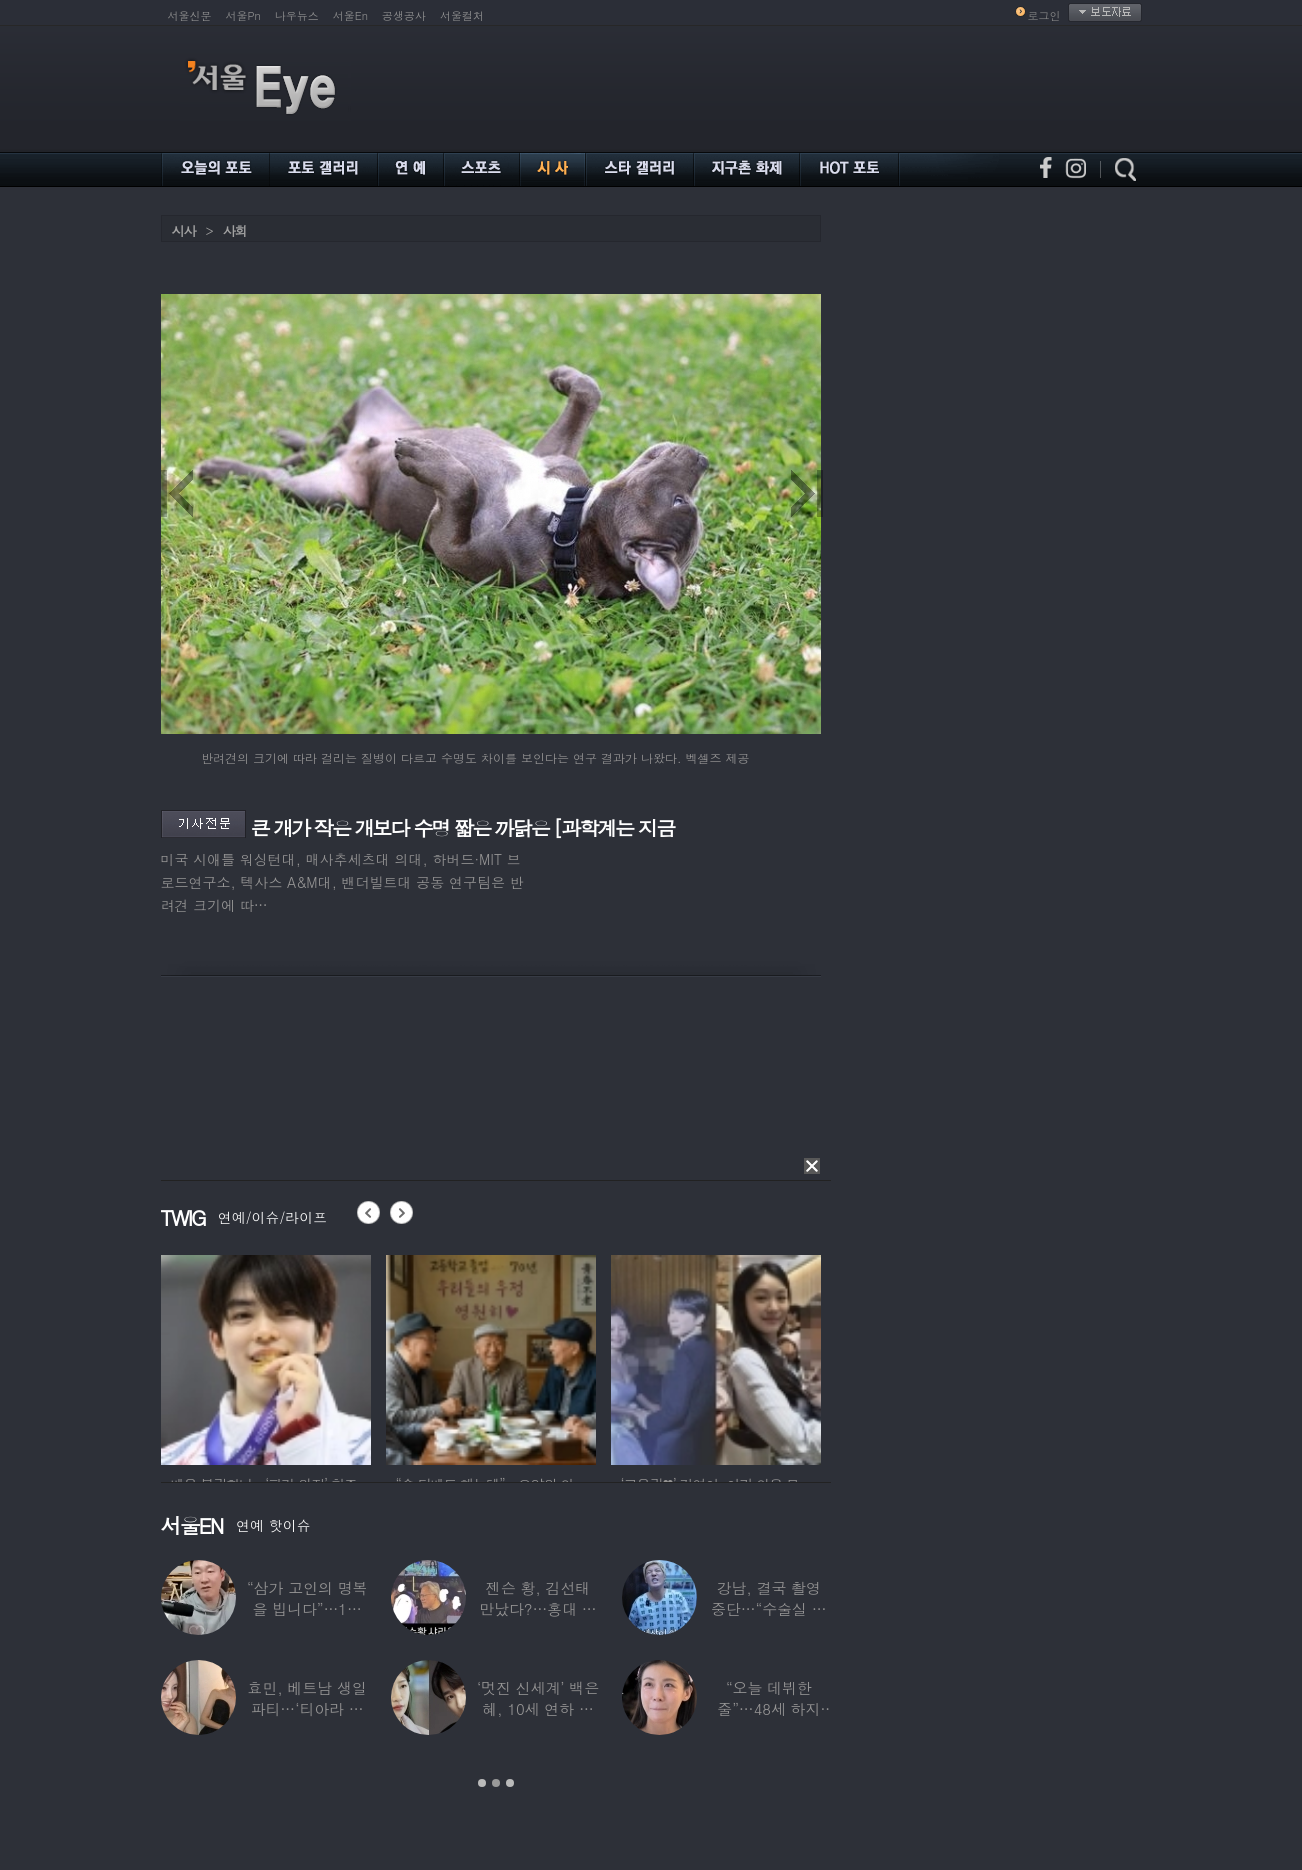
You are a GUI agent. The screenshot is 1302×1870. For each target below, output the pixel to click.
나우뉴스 (297, 15)
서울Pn (243, 15)
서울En (350, 15)
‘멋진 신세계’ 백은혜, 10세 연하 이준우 (538, 1708)
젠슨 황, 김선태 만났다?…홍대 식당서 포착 (537, 1608)
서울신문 (190, 15)
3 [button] (510, 1783)
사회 (235, 230)
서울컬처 (462, 15)
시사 (184, 230)
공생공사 (404, 15)
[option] (375, 1357)
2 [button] (496, 1783)
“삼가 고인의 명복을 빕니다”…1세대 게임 (307, 1608)
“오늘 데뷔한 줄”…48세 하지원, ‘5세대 (768, 1708)
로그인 (1044, 15)
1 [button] (482, 1783)
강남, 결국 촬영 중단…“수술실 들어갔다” (769, 1608)
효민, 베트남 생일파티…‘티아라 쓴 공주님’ (307, 1708)
